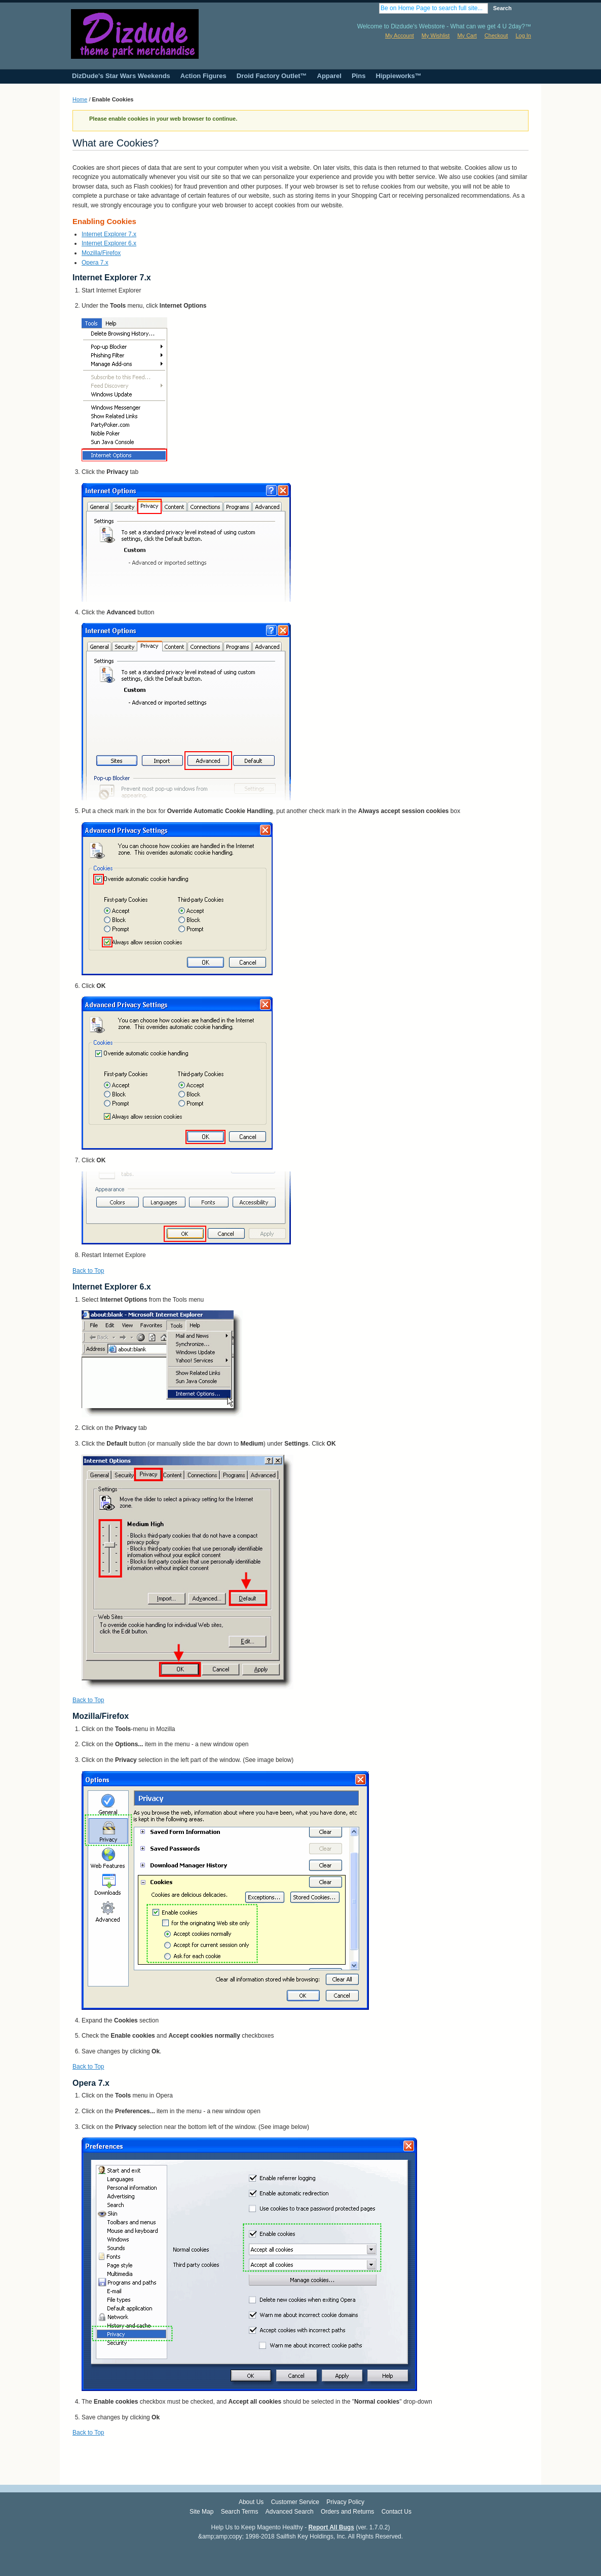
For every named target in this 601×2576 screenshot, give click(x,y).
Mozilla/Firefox (101, 252)
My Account (399, 35)
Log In (523, 35)
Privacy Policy (345, 2502)
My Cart (467, 35)
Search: (373, 8)
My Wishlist (436, 35)
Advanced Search (290, 2511)
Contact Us (396, 2511)
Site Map (201, 2511)
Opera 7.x (95, 262)
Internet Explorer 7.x (109, 234)
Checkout (496, 35)
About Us (251, 2502)
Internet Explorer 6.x (109, 243)
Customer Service (295, 2502)
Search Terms (239, 2511)
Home (79, 99)
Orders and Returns (347, 2511)
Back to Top (88, 1270)
